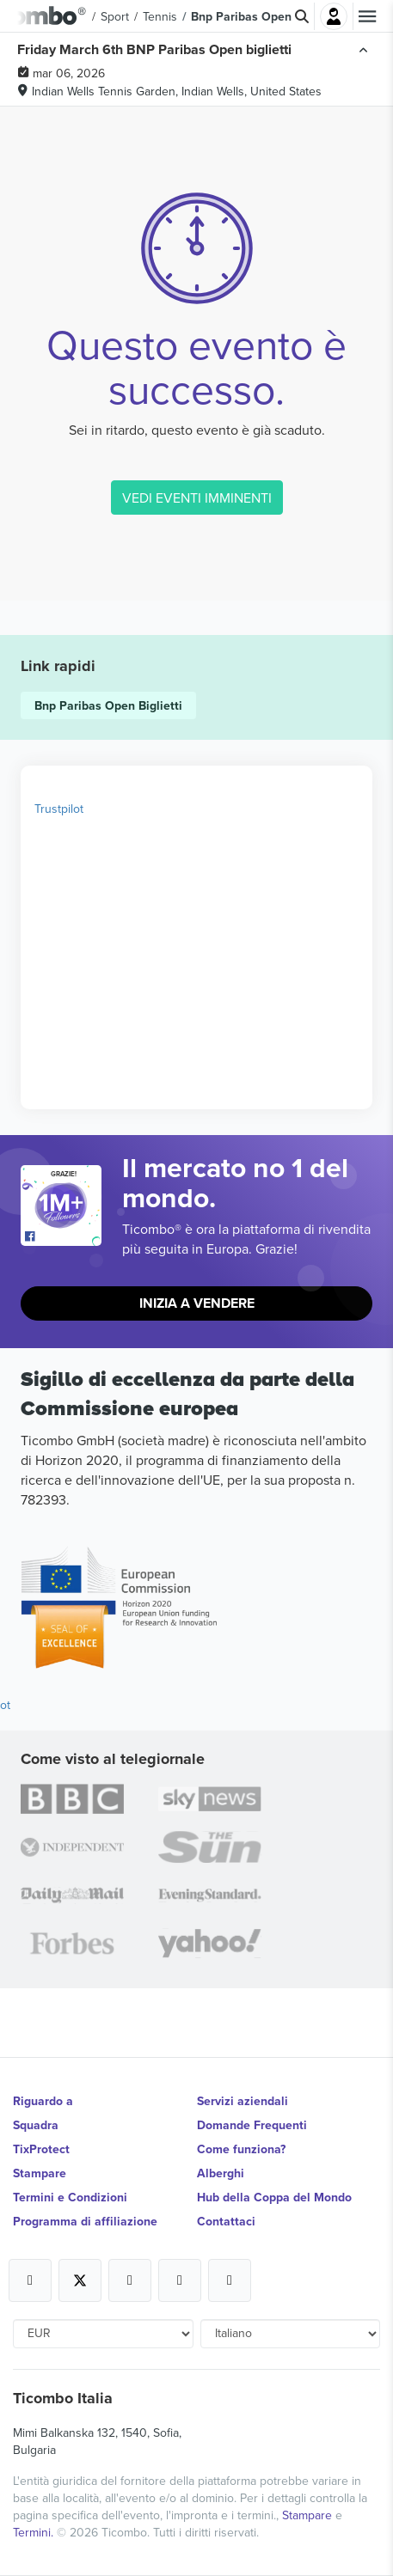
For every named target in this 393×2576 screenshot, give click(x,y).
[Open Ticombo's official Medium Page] (179, 2280)
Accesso (333, 16)
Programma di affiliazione (85, 2221)
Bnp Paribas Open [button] (241, 16)
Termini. (35, 2532)
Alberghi (220, 2173)
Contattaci (226, 2221)
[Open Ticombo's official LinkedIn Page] (229, 2280)
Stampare (39, 2173)
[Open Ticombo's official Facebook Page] (63, 1237)
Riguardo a (43, 2100)
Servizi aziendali (242, 2100)
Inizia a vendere (197, 1303)
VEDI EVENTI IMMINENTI (197, 497)
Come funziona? (241, 2149)
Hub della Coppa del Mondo (274, 2197)
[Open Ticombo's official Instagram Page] (129, 2280)
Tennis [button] (160, 16)
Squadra (35, 2124)
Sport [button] (115, 16)
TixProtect (41, 2149)
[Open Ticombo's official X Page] (79, 2280)
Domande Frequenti (252, 2124)
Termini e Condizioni (70, 2197)
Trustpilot (58, 808)
